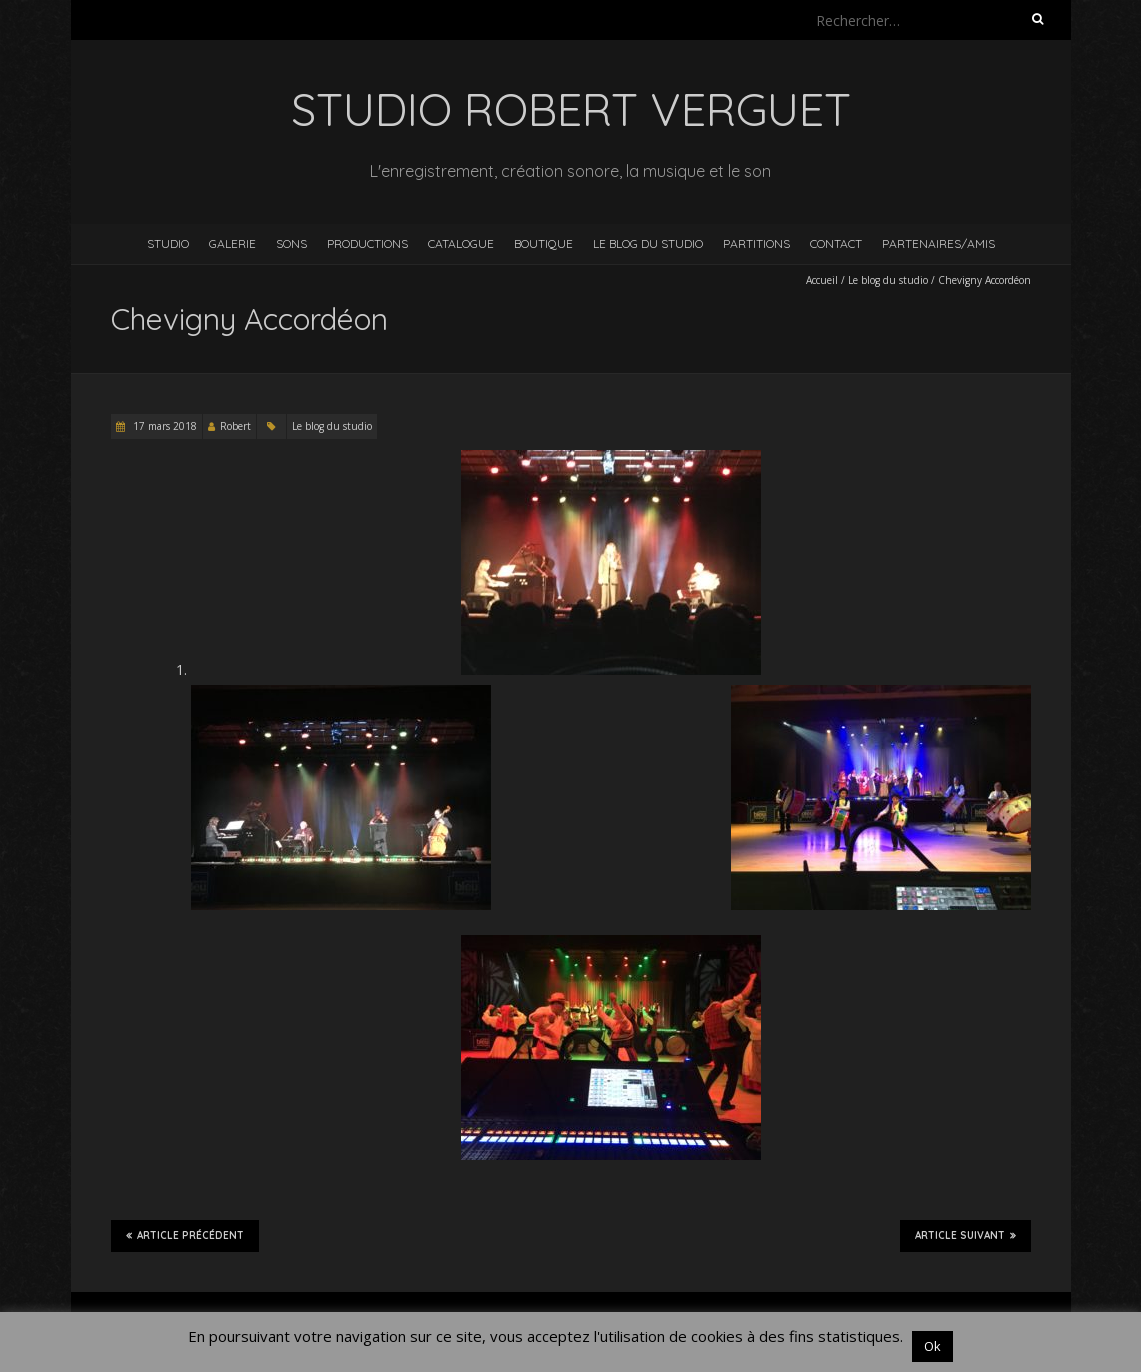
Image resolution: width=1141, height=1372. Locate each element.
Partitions (756, 243)
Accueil (822, 280)
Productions (367, 243)
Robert (235, 426)
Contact (836, 243)
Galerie (232, 243)
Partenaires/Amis (938, 243)
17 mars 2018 (163, 426)
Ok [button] (932, 1346)
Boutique (543, 243)
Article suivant (965, 1235)
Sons (291, 243)
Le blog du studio (648, 243)
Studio (168, 243)
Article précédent (185, 1235)
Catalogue (461, 243)
